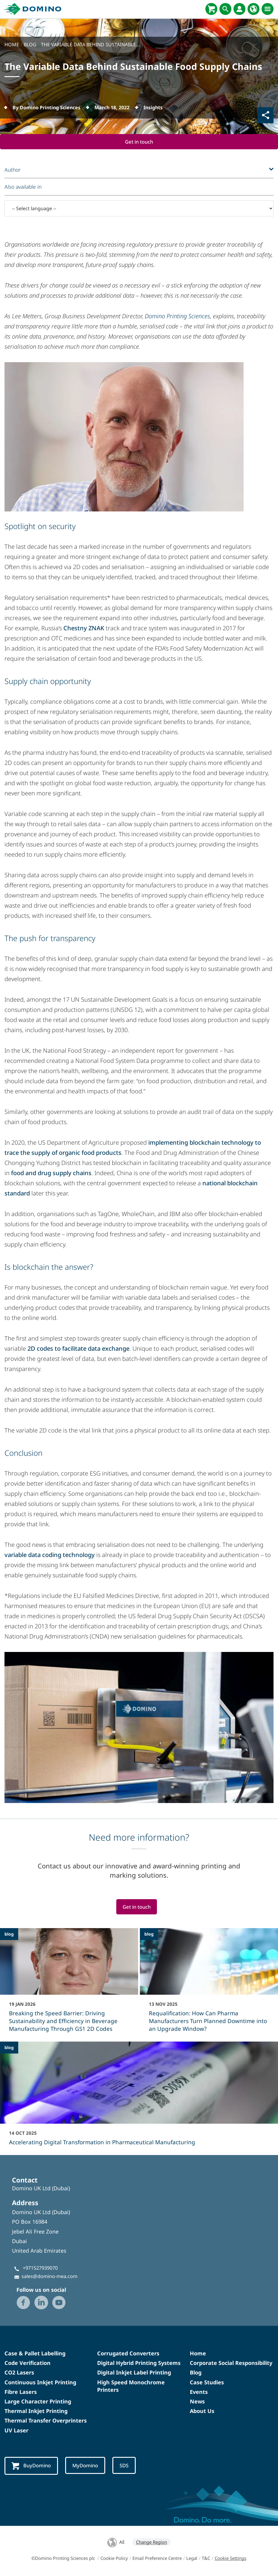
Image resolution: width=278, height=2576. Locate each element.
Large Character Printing (37, 2402)
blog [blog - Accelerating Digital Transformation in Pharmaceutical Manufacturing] (9, 2048)
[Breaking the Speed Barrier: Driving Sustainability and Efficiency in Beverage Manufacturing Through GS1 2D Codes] (69, 1984)
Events (199, 2392)
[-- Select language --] (139, 209)
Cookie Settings (230, 2559)
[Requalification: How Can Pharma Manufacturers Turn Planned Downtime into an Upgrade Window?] (209, 1984)
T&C (206, 2559)
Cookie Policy (114, 2559)
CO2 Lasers (19, 2373)
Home (198, 2353)
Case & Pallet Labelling (34, 2353)
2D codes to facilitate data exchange (78, 1349)
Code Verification (27, 2363)
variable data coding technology (49, 1555)
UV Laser (16, 2430)
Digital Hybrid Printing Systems (139, 2363)
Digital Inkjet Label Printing (134, 2373)
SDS (128, 2466)
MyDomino (88, 2466)
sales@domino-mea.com (49, 2277)
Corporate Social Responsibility (231, 2363)
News (197, 2402)
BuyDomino (32, 2467)
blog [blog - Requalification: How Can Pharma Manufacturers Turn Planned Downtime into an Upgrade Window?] (149, 1934)
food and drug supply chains (51, 1173)
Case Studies (207, 2382)
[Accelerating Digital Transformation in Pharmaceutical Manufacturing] (139, 2098)
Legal (191, 2559)
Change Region (151, 2543)
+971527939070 (40, 2268)
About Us (202, 2411)
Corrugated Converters (128, 2353)
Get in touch (139, 141)
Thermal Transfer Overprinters (45, 2421)
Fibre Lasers (20, 2392)
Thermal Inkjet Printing (36, 2411)
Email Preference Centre (157, 2559)
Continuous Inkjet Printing (40, 2382)
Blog (195, 2373)
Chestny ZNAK (83, 628)
